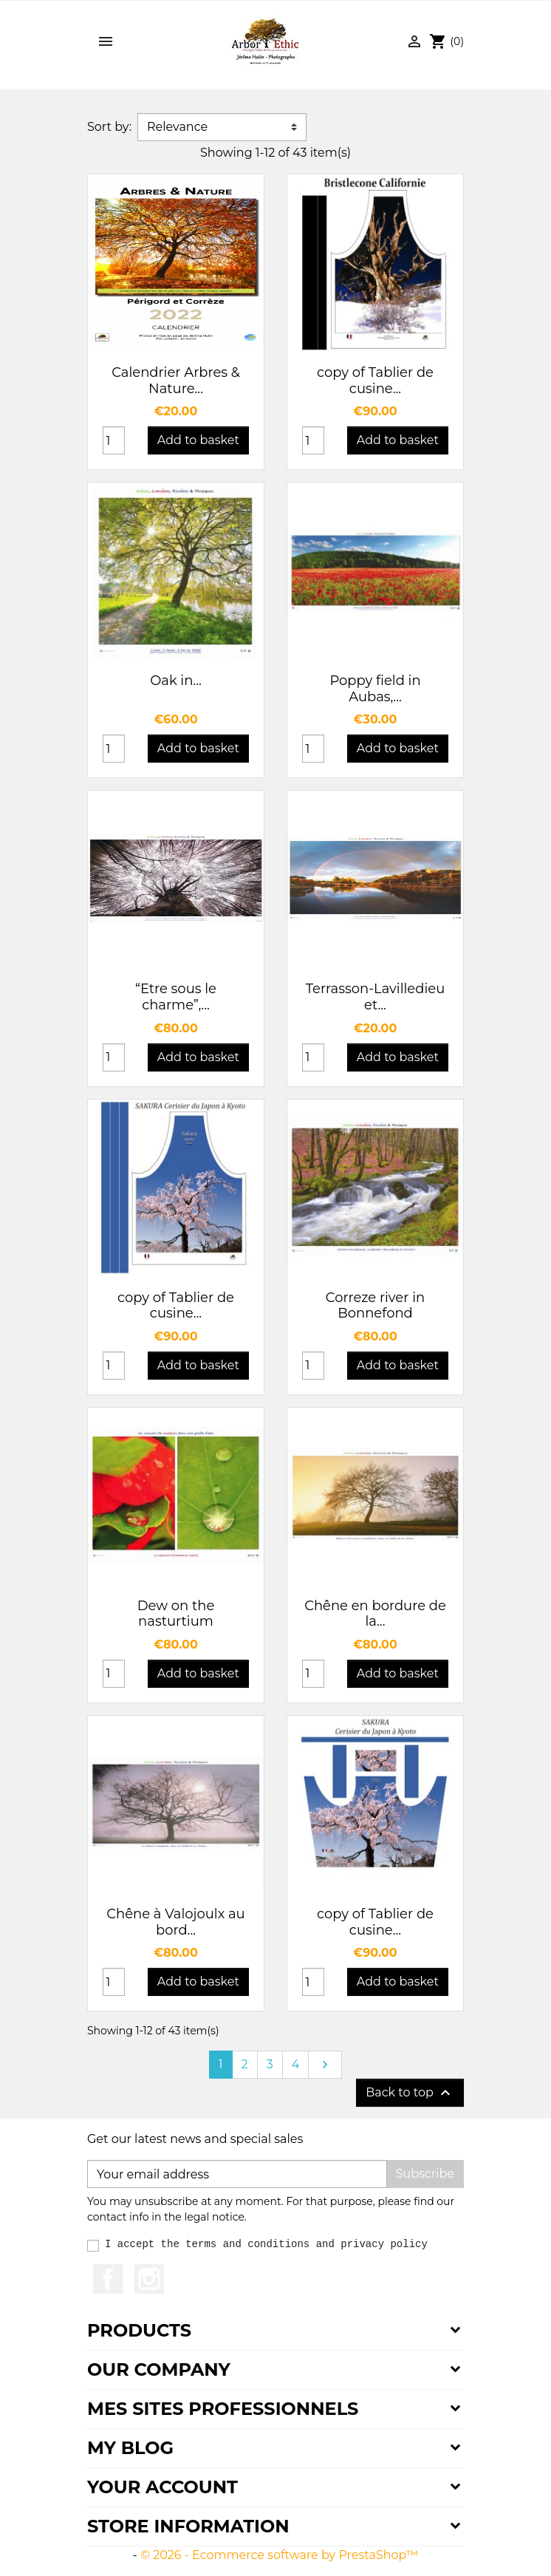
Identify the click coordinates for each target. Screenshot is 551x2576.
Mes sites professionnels (222, 2408)
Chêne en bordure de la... (375, 1614)
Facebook (108, 2279)
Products (139, 2330)
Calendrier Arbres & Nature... (176, 380)
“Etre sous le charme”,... (175, 997)
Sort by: (109, 127)
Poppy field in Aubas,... (374, 688)
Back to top (410, 2093)
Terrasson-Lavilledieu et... (375, 997)
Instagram (149, 2279)
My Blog (130, 2448)
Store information (188, 2526)
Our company (158, 2369)
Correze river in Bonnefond (375, 1305)
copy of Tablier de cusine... (375, 380)
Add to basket (198, 440)
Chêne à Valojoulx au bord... (175, 1922)
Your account (162, 2487)
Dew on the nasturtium (176, 1614)
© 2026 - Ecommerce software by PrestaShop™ (279, 2555)
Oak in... (176, 680)
